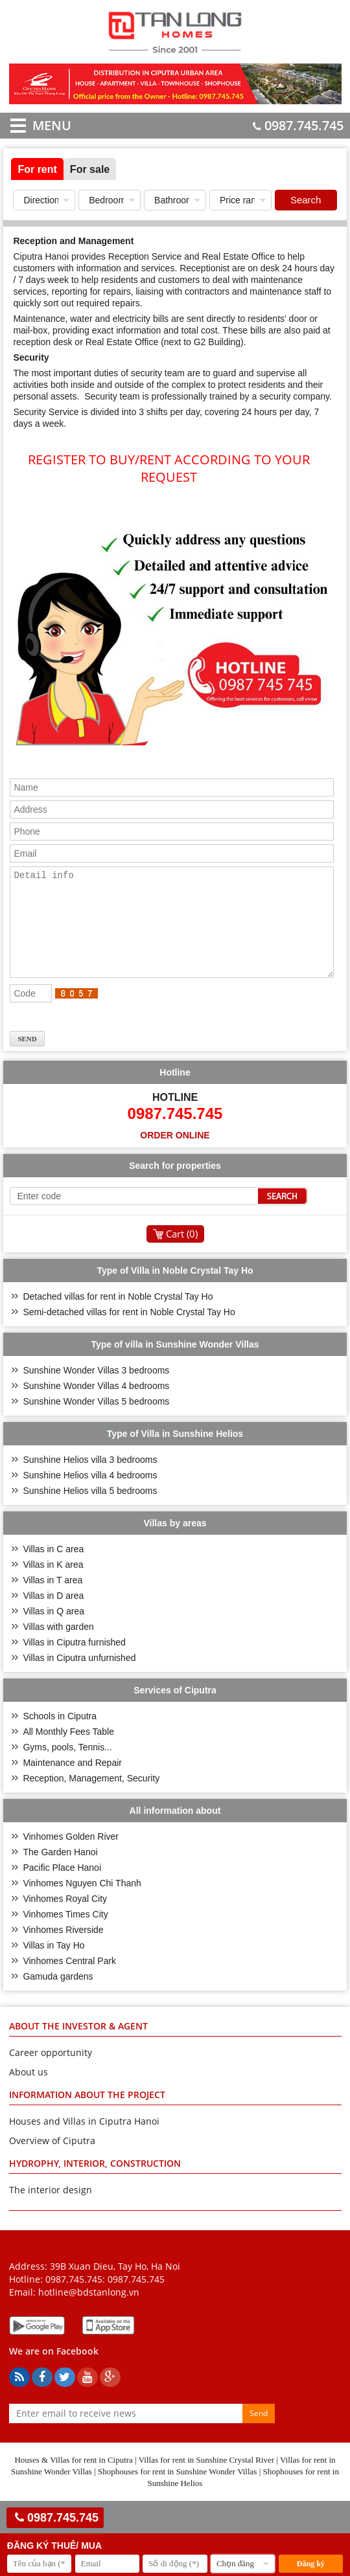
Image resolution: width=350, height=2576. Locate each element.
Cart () (182, 1253)
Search (305, 199)
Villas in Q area (53, 1630)
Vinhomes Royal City (65, 1918)
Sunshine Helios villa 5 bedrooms (90, 1510)
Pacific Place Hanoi (62, 1887)
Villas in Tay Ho (53, 1965)
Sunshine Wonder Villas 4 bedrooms (96, 1405)
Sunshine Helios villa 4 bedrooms (90, 1494)
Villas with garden (58, 1646)
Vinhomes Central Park (69, 1980)
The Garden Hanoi (60, 1871)
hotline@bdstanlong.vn (88, 2311)
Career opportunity (50, 2072)
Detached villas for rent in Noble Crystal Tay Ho (118, 1316)
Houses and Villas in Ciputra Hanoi (84, 2140)
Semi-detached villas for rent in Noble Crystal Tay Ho (129, 1331)
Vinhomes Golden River (71, 1856)
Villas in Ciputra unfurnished (79, 1677)
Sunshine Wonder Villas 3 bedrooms (96, 1389)
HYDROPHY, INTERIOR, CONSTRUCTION (95, 2182)
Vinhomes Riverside (63, 1949)
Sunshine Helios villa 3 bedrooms (90, 1479)
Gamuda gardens (58, 1996)
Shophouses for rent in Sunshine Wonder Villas (177, 2491)
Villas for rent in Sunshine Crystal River (206, 2479)
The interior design (50, 2209)
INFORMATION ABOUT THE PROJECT (87, 2114)
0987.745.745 (298, 125)
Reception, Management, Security (91, 1797)
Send (259, 2432)
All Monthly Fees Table (68, 1751)
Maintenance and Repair (72, 1782)
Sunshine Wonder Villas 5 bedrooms (96, 1421)
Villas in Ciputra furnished (74, 1661)
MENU (32, 125)
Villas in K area (53, 1584)
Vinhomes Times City (65, 1933)
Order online (174, 1154)
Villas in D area (53, 1615)
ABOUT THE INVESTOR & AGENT (78, 2045)
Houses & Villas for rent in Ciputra (73, 2479)
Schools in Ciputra (60, 1735)
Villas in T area (52, 1599)
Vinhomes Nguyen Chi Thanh (82, 1902)
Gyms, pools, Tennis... (67, 1766)
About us (28, 2091)
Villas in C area (53, 1568)
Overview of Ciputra (52, 2160)
